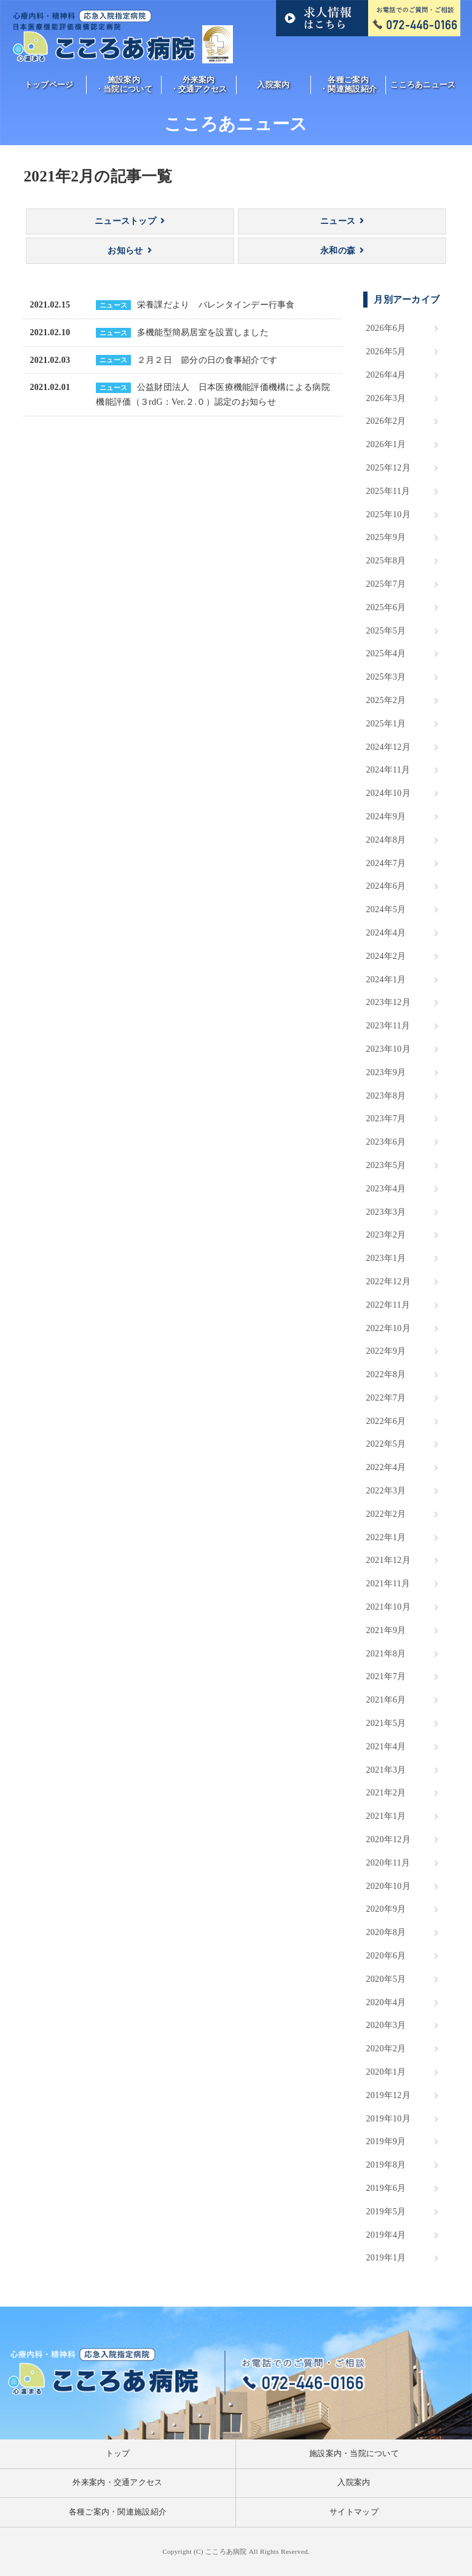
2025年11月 (388, 491)
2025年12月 (388, 467)
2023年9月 (386, 1072)
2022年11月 (388, 1305)
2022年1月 (386, 1537)
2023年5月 (386, 1165)
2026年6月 (386, 328)
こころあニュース (422, 85)
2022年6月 (386, 1421)
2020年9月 (386, 1909)
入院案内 (273, 85)
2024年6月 (386, 886)
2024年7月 (386, 863)
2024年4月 (386, 932)
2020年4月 (386, 2002)
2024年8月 (386, 840)
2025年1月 (386, 723)
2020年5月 (386, 1979)
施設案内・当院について (123, 84)
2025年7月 (386, 584)
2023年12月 (388, 1002)
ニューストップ (125, 221)
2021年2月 (386, 1792)
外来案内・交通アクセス (198, 84)
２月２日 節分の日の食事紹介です (207, 360)
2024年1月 (386, 979)
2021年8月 (386, 1653)
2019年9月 (386, 2141)
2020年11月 (388, 1862)
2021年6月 (386, 1699)
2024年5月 (386, 909)
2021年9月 (386, 1630)
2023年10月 (388, 1049)
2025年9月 (386, 537)
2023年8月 (386, 1095)
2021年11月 (388, 1583)
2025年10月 (388, 514)
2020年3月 (386, 2025)
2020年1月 (386, 2072)
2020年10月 (388, 1886)
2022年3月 (386, 1490)
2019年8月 (386, 2164)
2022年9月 (386, 1351)
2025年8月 (386, 560)
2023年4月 (386, 1188)
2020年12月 (388, 1839)
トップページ (49, 85)
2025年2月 (386, 700)
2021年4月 (386, 1746)
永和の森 (337, 250)
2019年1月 (386, 2257)
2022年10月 (388, 1328)
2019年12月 (388, 2095)
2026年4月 (386, 375)
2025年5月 (386, 630)
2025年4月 (386, 653)
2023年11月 (388, 1025)
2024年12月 (388, 747)
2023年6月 (386, 1142)
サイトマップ (354, 2512)
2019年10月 (388, 2118)
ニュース (337, 221)
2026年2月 (386, 421)
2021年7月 (386, 1676)
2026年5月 (386, 351)
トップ (118, 2453)
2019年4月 (386, 2235)
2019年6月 (386, 2188)
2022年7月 (386, 1397)
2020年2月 (386, 2048)
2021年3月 (386, 1770)
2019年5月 (386, 2211)
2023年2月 (386, 1234)
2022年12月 (388, 1281)
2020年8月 (386, 1932)
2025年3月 (386, 677)
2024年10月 (388, 793)
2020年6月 (386, 1955)
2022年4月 (386, 1467)
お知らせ (125, 250)
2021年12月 (388, 1560)
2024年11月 (388, 769)
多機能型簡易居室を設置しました (203, 332)
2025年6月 (386, 607)
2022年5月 (386, 1444)
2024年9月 (386, 816)
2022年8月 (386, 1374)
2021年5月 (386, 1723)
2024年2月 (386, 956)
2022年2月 (386, 1514)
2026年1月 (386, 444)
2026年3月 (386, 398)
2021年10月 (388, 1607)
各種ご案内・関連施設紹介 (348, 84)
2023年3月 (386, 1212)
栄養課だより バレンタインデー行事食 (216, 304)
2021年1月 (386, 1816)
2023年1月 (386, 1258)
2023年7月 (386, 1118)
